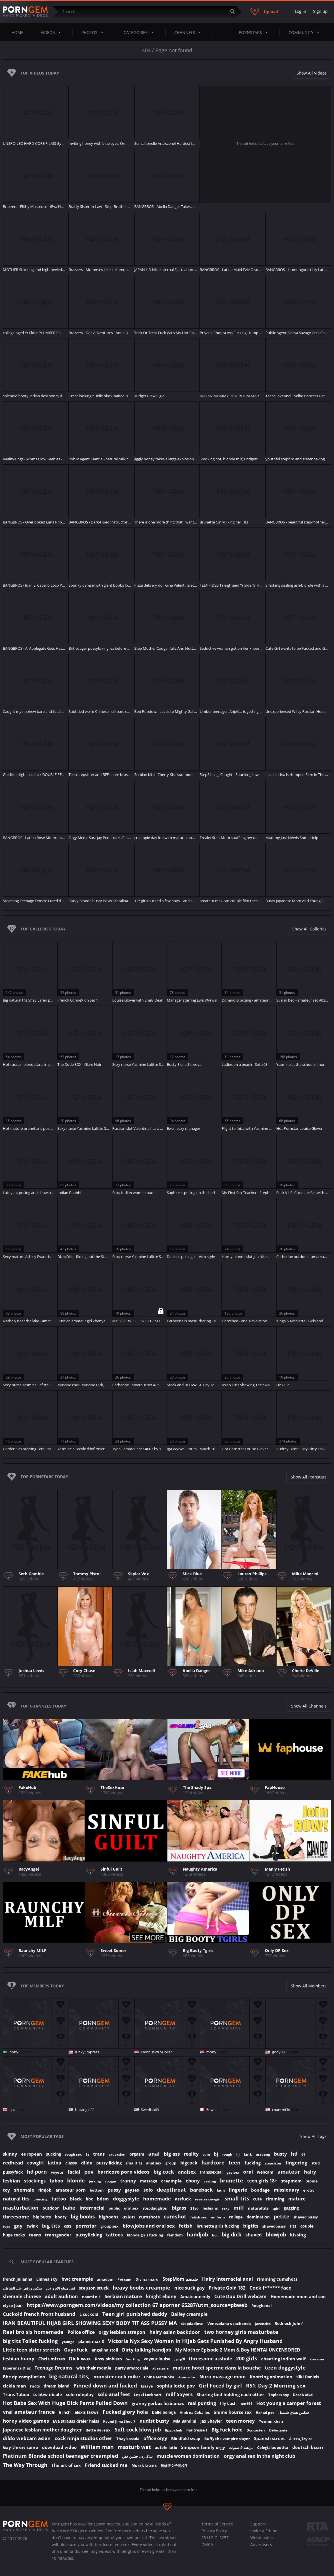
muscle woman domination (188, 2456)
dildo (86, 2163)
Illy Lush (228, 2403)
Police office (81, 2332)
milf (238, 2207)
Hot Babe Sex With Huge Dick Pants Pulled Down (65, 2403)
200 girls (246, 2358)
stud (315, 2163)
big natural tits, (69, 2376)
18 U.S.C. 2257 (215, 2537)
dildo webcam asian (27, 2438)
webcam (265, 2172)
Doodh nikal (303, 2394)
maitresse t (196, 2430)
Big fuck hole (227, 2429)
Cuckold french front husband (39, 2314)
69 (303, 2154)
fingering (296, 2162)
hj (238, 2154)
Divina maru (147, 2279)
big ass (172, 2153)
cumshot (175, 2216)
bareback (201, 2189)
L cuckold (88, 2314)
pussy (114, 2190)
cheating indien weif (283, 2359)
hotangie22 (84, 2109)
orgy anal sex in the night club (259, 2456)
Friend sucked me (106, 2465)
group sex (110, 2226)
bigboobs (108, 2217)
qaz (12, 2109)
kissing (298, 2235)
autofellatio (166, 2447)
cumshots (149, 2217)
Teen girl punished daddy (134, 2313)
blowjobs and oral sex (149, 2225)
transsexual (211, 2172)
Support (258, 2524)
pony (13, 2052)
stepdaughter (155, 2208)
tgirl (276, 2208)
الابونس (179, 2359)
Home (17, 32)
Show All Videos (312, 73)
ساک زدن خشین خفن (137, 2456)
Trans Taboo (16, 2394)
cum (206, 2154)
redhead (13, 2162)
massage (148, 2181)
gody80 (278, 2052)
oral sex (131, 2208)
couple (306, 2226)
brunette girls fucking (218, 2226)
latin (221, 2190)
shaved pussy (305, 2217)
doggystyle (126, 2198)
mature (296, 2199)
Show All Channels (309, 1706)
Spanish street (269, 2438)
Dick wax (80, 2358)
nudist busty (154, 2420)
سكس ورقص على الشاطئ (22, 2288)
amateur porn (70, 2190)
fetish (186, 2225)
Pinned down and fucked (105, 2385)
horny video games (26, 2420)
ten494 (246, 2403)
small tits (237, 2198)
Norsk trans (144, 2465)
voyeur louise (157, 2359)
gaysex (132, 2190)
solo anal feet (114, 2394)
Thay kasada (127, 2438)
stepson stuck (94, 2288)
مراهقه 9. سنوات (241, 2447)
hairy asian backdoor (174, 2332)
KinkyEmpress (87, 2052)
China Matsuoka (159, 2377)
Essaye (147, 2386)
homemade (157, 2198)
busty (280, 2154)
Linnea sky (46, 2279)
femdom (175, 2235)
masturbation (21, 2207)
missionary (286, 2190)
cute (257, 2199)
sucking (53, 2154)
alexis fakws (87, 2412)
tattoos (114, 2235)
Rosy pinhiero (108, 2359)
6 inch (65, 2412)
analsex (187, 2172)
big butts (42, 2217)
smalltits (134, 2163)
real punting (202, 2403)
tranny (128, 2181)
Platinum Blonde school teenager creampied (60, 2455)
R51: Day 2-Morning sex (275, 2385)
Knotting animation (271, 2377)
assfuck (183, 2199)
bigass (179, 2208)
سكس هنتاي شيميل (293, 2412)
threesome (16, 2216)
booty (61, 2217)
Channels (189, 32)
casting (210, 2181)
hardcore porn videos (123, 2171)
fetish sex (198, 2217)
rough (227, 2154)
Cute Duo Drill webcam (240, 2296)
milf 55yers (179, 2394)
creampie (171, 2181)
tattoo (58, 2199)
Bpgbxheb (173, 2430)
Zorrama (317, 2359)
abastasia (160, 2368)
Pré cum (124, 2279)
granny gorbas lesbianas (158, 2403)
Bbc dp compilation (24, 2377)
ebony (193, 2181)
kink (248, 2154)
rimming (275, 2199)
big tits (51, 2225)
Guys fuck (76, 2349)
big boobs (83, 2216)
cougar (110, 2181)
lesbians (210, 2208)
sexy (225, 2208)
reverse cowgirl (208, 2199)
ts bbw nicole (47, 2394)
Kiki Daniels (307, 2377)
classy (71, 2163)
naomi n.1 (91, 2296)
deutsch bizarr (308, 2447)
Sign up (320, 11)
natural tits (16, 2198)
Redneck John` (289, 2323)
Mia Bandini (184, 2421)
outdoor (51, 2208)
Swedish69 (150, 2109)
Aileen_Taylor (300, 2438)
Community (306, 32)
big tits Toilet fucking (30, 2341)
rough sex (73, 2154)
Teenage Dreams (53, 2368)
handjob (197, 2234)
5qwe (210, 2109)
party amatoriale (131, 2368)
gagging (291, 2208)
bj (216, 2154)
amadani (105, 2279)
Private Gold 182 (227, 2288)
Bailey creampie (189, 2314)
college (236, 2217)
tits (293, 2226)
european (31, 2154)
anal (154, 2153)
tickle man (14, 2386)
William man (97, 2446)
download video (59, 2447)
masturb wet (134, 2446)
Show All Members (309, 1986)
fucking (253, 2163)
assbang (263, 2154)
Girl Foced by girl (220, 2385)
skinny (10, 2154)
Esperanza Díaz (17, 2368)
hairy (310, 2172)
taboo (56, 2181)
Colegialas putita (272, 2447)
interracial (92, 2207)
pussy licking (109, 2163)
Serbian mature (123, 2296)
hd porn (37, 2171)
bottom (97, 2190)
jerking (95, 2181)
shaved (253, 2235)
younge (68, 2341)
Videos (52, 32)
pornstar (86, 2225)
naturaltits (258, 2208)
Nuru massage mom (222, 2377)
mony (211, 2052)
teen (235, 2162)
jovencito (263, 2323)
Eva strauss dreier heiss (76, 2421)
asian (128, 2216)
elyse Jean (13, 2305)
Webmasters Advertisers (262, 2541)
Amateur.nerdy (195, 2296)
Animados (186, 2377)
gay (18, 2225)
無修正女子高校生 (174, 2465)
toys (6, 2226)
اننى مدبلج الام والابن (60, 2288)
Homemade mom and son (298, 2296)
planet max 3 (91, 2341)
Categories (140, 32)
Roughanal (261, 2305)
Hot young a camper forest (288, 2403)
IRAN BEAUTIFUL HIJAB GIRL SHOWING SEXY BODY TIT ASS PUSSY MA (90, 2323)
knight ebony (161, 2296)
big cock (163, 2171)
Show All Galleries (309, 929)
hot (215, 2235)
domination (258, 2217)
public (114, 2208)
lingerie (238, 2189)
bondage (260, 2190)
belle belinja (164, 2412)
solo (148, 2190)
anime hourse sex (233, 2412)
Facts (35, 2386)
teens (35, 2235)
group (170, 2163)
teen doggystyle (285, 2367)
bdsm (103, 2199)
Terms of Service (217, 2524)
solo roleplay (80, 2394)
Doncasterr (256, 2430)
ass (67, 2225)
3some (312, 2181)
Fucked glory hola (125, 2411)
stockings (35, 2181)
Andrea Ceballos (195, 2412)
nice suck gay (189, 2288)
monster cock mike (116, 2376)
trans (99, 2154)
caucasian (117, 2154)
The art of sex (66, 2465)
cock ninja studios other (83, 2438)
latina (54, 2163)
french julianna (17, 2279)
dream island (56, 2386)
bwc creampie (77, 2279)
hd (294, 2153)
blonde (76, 2180)
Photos (94, 32)
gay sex (233, 2172)
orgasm (136, 2154)
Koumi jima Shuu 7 (119, 2421)
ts (87, 2154)
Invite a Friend (264, 2530)
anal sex (153, 2163)
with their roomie (93, 2368)
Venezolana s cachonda (229, 2323)
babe (69, 2207)
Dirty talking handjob (146, 2350)
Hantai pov (265, 2412)
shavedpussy (274, 2226)
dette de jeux (98, 2430)
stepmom (291, 2181)
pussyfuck (13, 2172)
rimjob (44, 2190)
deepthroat (171, 2189)
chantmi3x (281, 2109)
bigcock (188, 2163)
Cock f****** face (270, 2287)
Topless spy (278, 2394)
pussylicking (88, 2235)
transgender (58, 2235)
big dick (231, 2234)
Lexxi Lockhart (148, 2394)
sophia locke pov (176, 2386)
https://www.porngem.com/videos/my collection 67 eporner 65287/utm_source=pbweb (137, 2305)
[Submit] (234, 11)
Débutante (278, 2430)
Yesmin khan (271, 2421)
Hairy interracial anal (227, 2279)
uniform (218, 2217)
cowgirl (35, 2163)
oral (248, 2171)
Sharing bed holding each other (230, 2394)
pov (88, 2171)
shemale (24, 2189)
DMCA (207, 2544)
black (76, 2199)
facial (74, 2172)
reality (191, 2154)
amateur (288, 2171)
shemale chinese (22, 2296)
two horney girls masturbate (241, 2331)
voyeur (57, 2172)
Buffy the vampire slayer (227, 2438)
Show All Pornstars (309, 1477)
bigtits (250, 2225)
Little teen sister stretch (31, 2349)
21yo (194, 2208)
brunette (231, 2180)
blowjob (276, 2234)
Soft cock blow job (138, 2429)
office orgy (155, 2438)
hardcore (213, 2162)
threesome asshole (210, 2359)
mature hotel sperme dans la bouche (217, 2367)
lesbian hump (18, 2359)
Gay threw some (20, 2447)
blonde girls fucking (145, 2235)
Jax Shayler (211, 2421)
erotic (308, 2190)
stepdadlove (192, 2323)
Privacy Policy (214, 2530)
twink (32, 2226)
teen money (240, 2420)
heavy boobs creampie (141, 2287)
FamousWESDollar (156, 2052)
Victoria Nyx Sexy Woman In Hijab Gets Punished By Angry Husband (195, 2341)
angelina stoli (105, 2350)
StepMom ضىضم (180, 2279)
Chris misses (51, 2359)
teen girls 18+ (262, 2181)
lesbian (11, 2180)
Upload (264, 11)
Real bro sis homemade (33, 2331)
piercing (40, 2199)
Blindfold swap (185, 2438)
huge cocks (14, 2235)
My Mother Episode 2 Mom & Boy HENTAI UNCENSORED (237, 2350)
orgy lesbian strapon (122, 2332)
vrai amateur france (29, 2411)
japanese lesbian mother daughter (42, 2430)
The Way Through (25, 2464)
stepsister (273, 2163)
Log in (300, 11)
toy (6, 2190)
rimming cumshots (277, 2279)
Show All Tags (313, 2136)
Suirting (133, 2359)
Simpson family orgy (203, 2447)
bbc (89, 2199)
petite (281, 2216)
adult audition (61, 2296)
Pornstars (255, 32)
